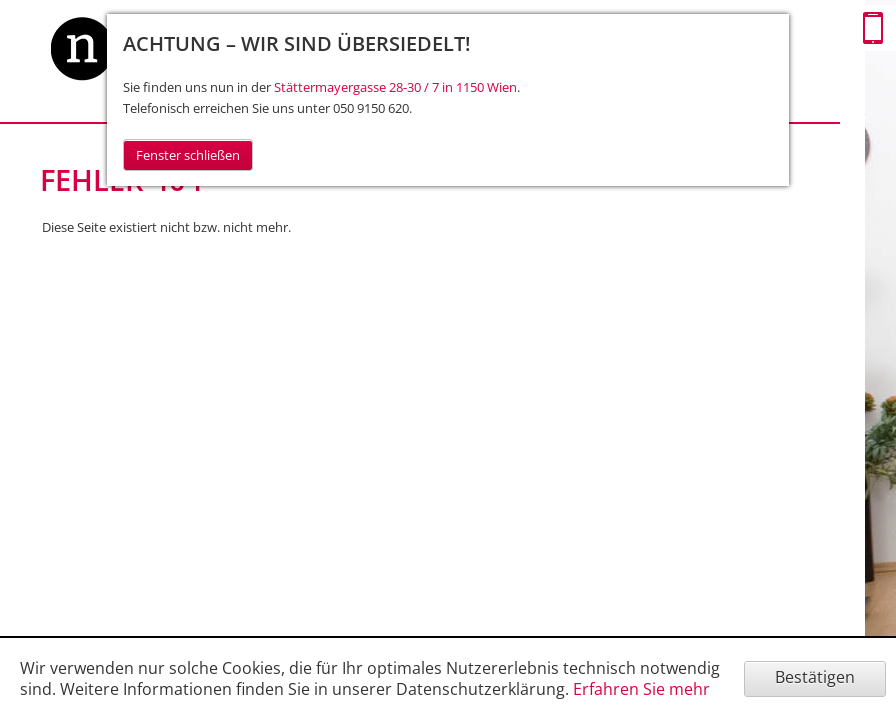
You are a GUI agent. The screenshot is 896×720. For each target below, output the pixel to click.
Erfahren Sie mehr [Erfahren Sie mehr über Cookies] (641, 689)
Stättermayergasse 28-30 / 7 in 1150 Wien (395, 87)
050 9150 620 (371, 108)
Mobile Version (873, 28)
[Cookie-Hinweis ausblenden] (815, 679)
